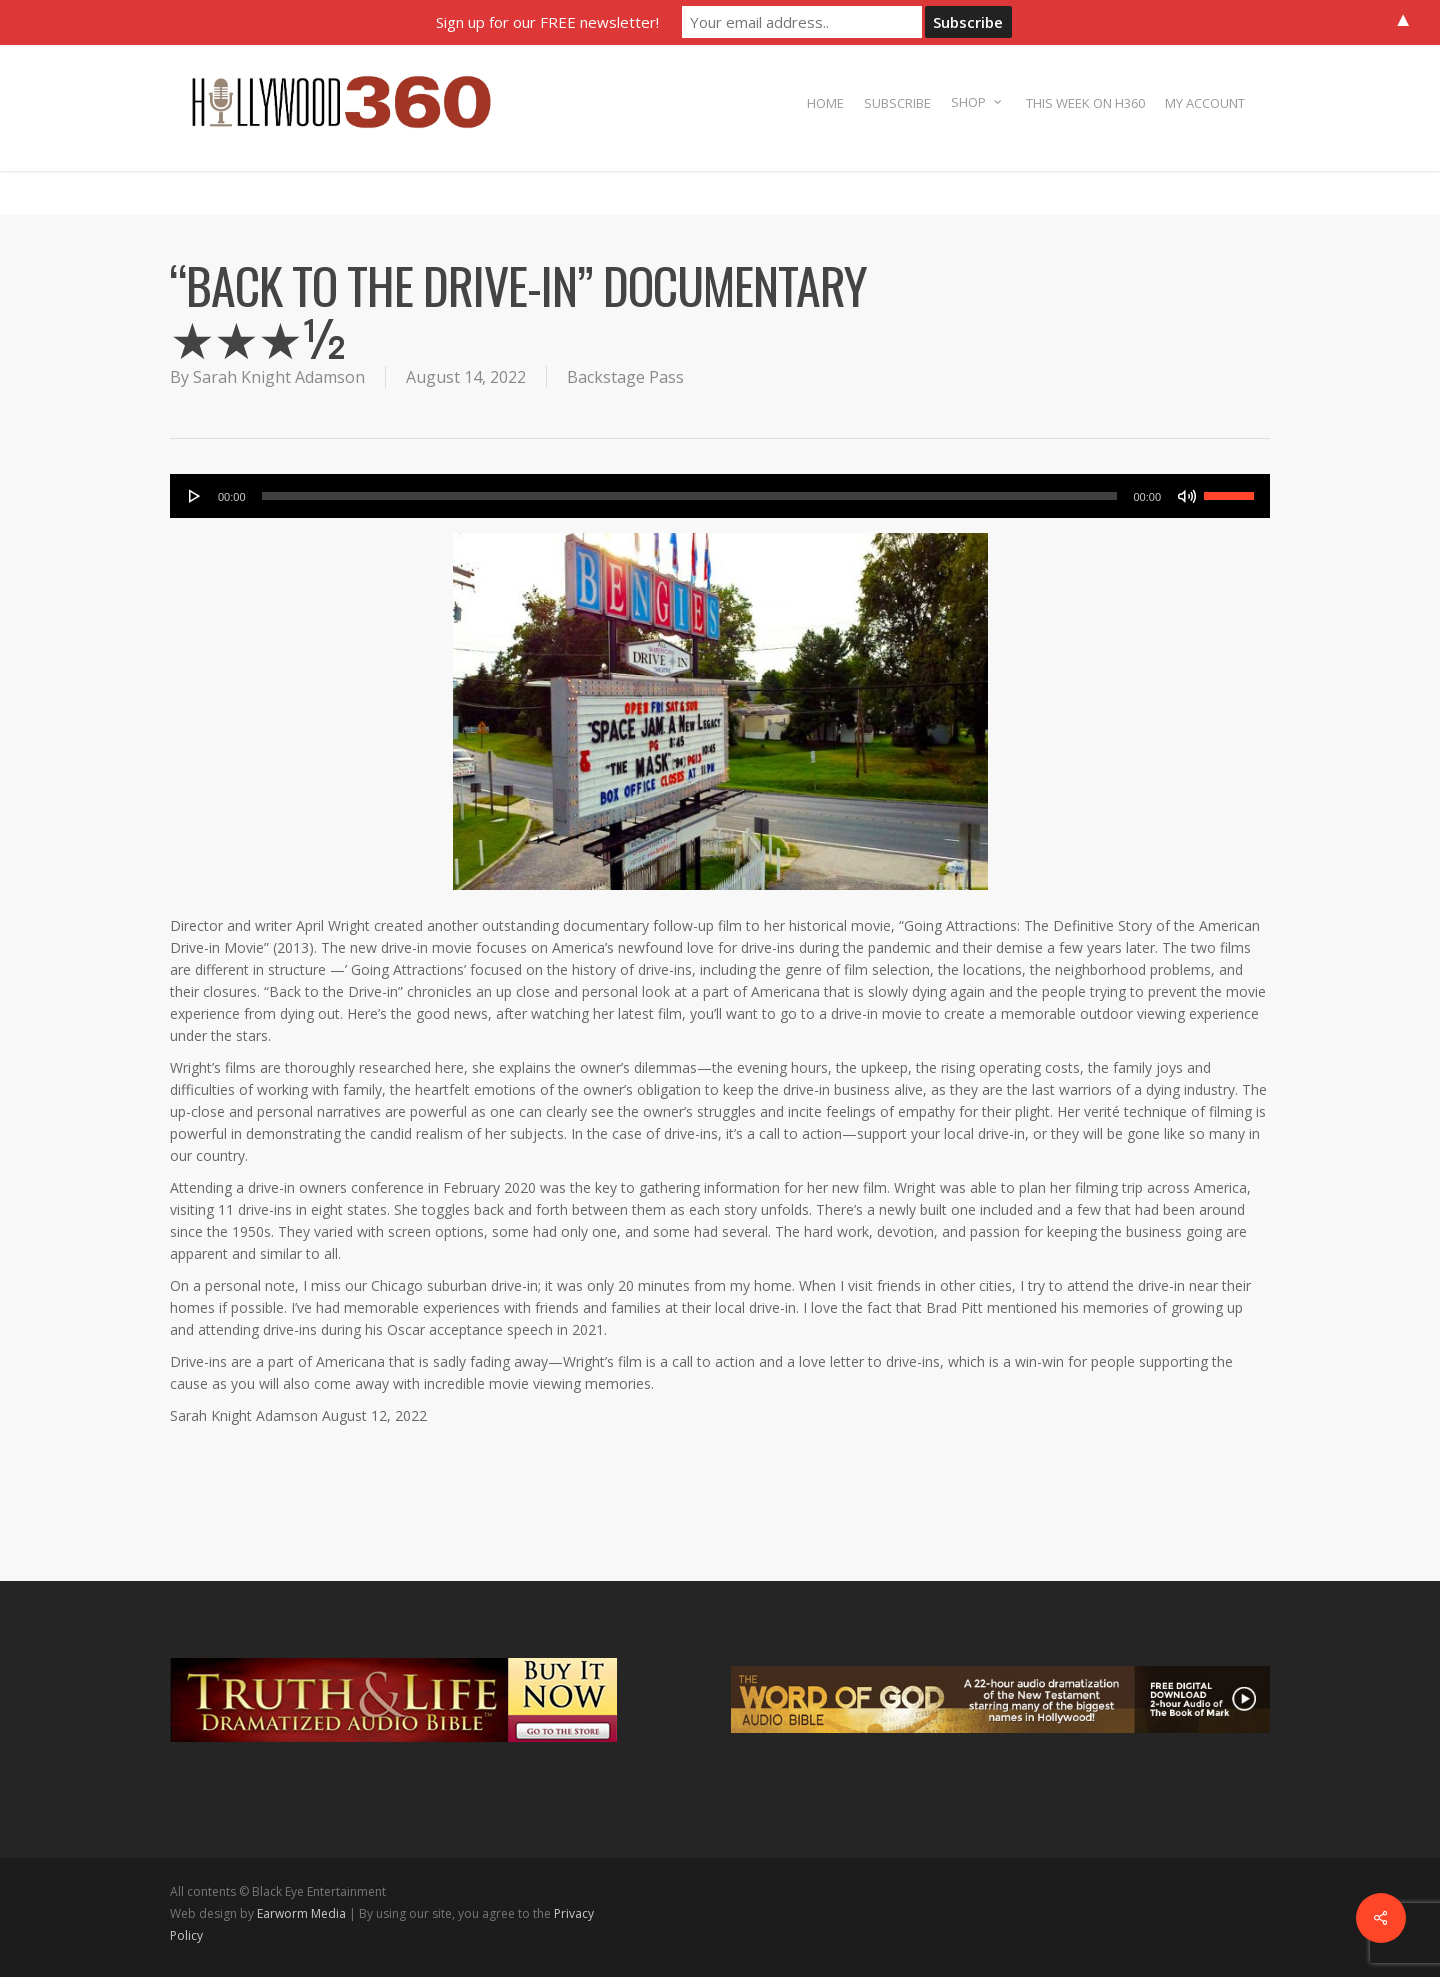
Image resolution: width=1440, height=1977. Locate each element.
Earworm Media (303, 1913)
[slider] (690, 496)
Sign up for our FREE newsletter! (547, 22)
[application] (720, 496)
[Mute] (1187, 496)
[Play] (195, 496)
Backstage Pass (625, 377)
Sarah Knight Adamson (279, 377)
